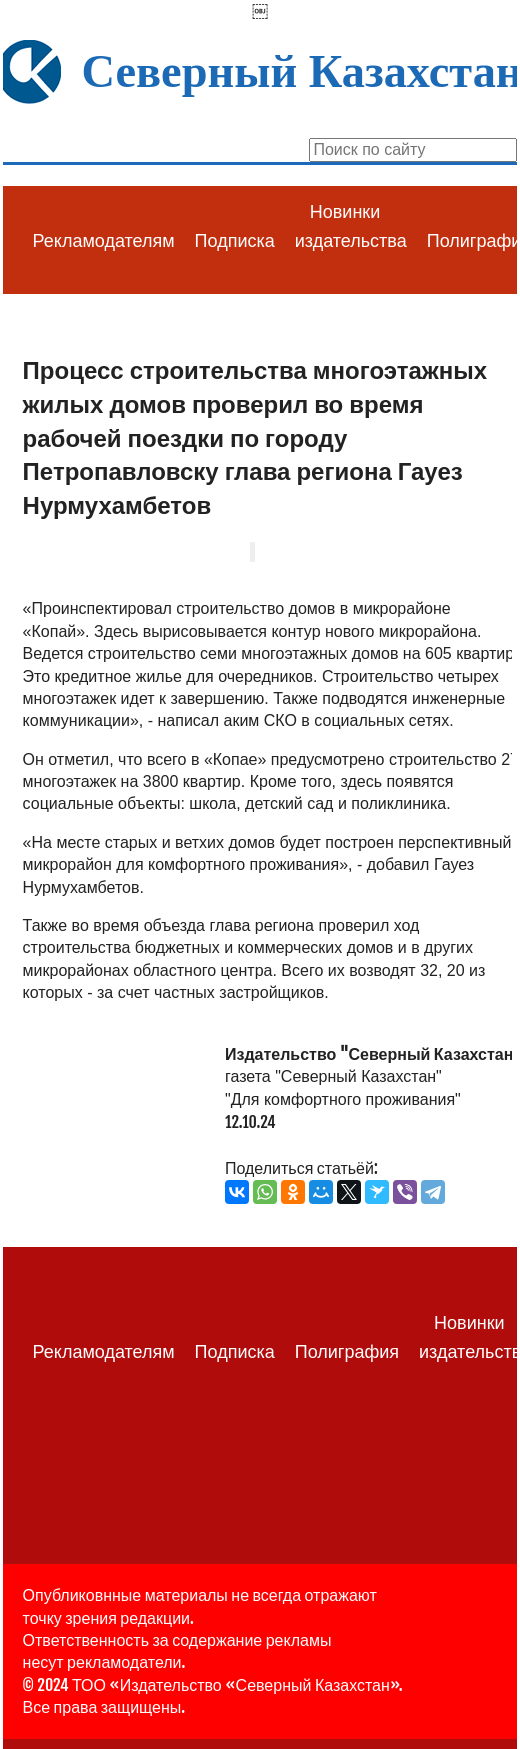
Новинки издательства (351, 226)
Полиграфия (347, 1352)
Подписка (235, 241)
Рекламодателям (104, 241)
